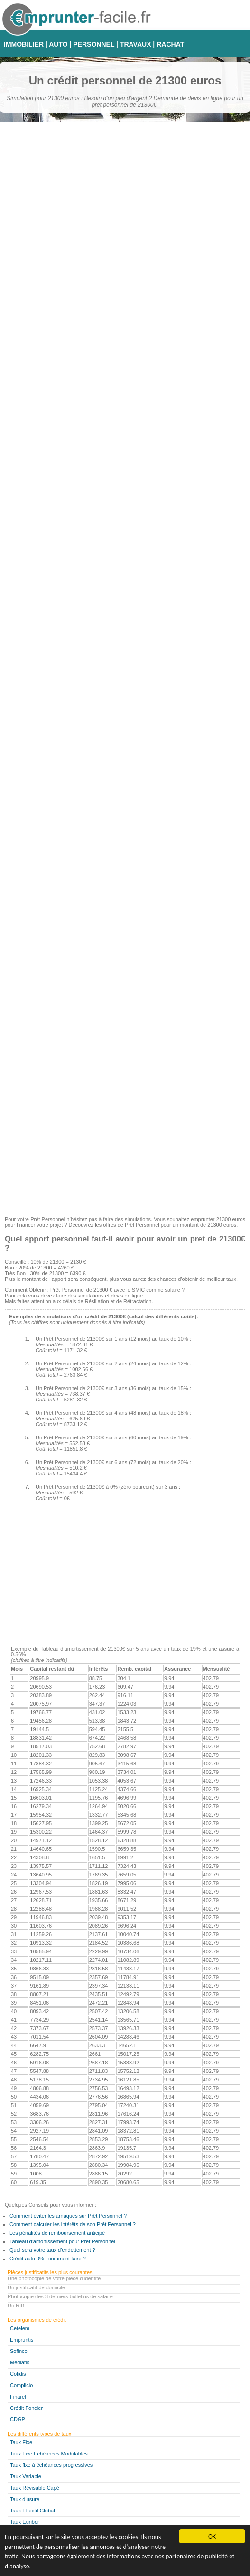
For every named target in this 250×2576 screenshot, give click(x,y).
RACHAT (170, 44)
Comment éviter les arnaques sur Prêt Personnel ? (68, 2216)
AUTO (58, 44)
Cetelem (19, 2328)
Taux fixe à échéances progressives (51, 2465)
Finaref (18, 2396)
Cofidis (18, 2374)
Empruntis (22, 2340)
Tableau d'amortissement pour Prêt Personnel (62, 2241)
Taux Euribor (24, 2522)
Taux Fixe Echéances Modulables (49, 2453)
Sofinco (19, 2351)
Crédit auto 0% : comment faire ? (47, 2258)
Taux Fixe (21, 2442)
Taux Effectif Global (32, 2510)
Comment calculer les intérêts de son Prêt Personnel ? (72, 2224)
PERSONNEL (93, 44)
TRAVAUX (135, 44)
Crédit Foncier (26, 2408)
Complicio (21, 2385)
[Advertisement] (125, 1142)
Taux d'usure (24, 2499)
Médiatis (19, 2362)
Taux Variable (25, 2476)
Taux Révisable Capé (34, 2488)
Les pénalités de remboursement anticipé (57, 2233)
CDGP (17, 2419)
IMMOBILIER (24, 44)
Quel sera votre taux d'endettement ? (52, 2250)
